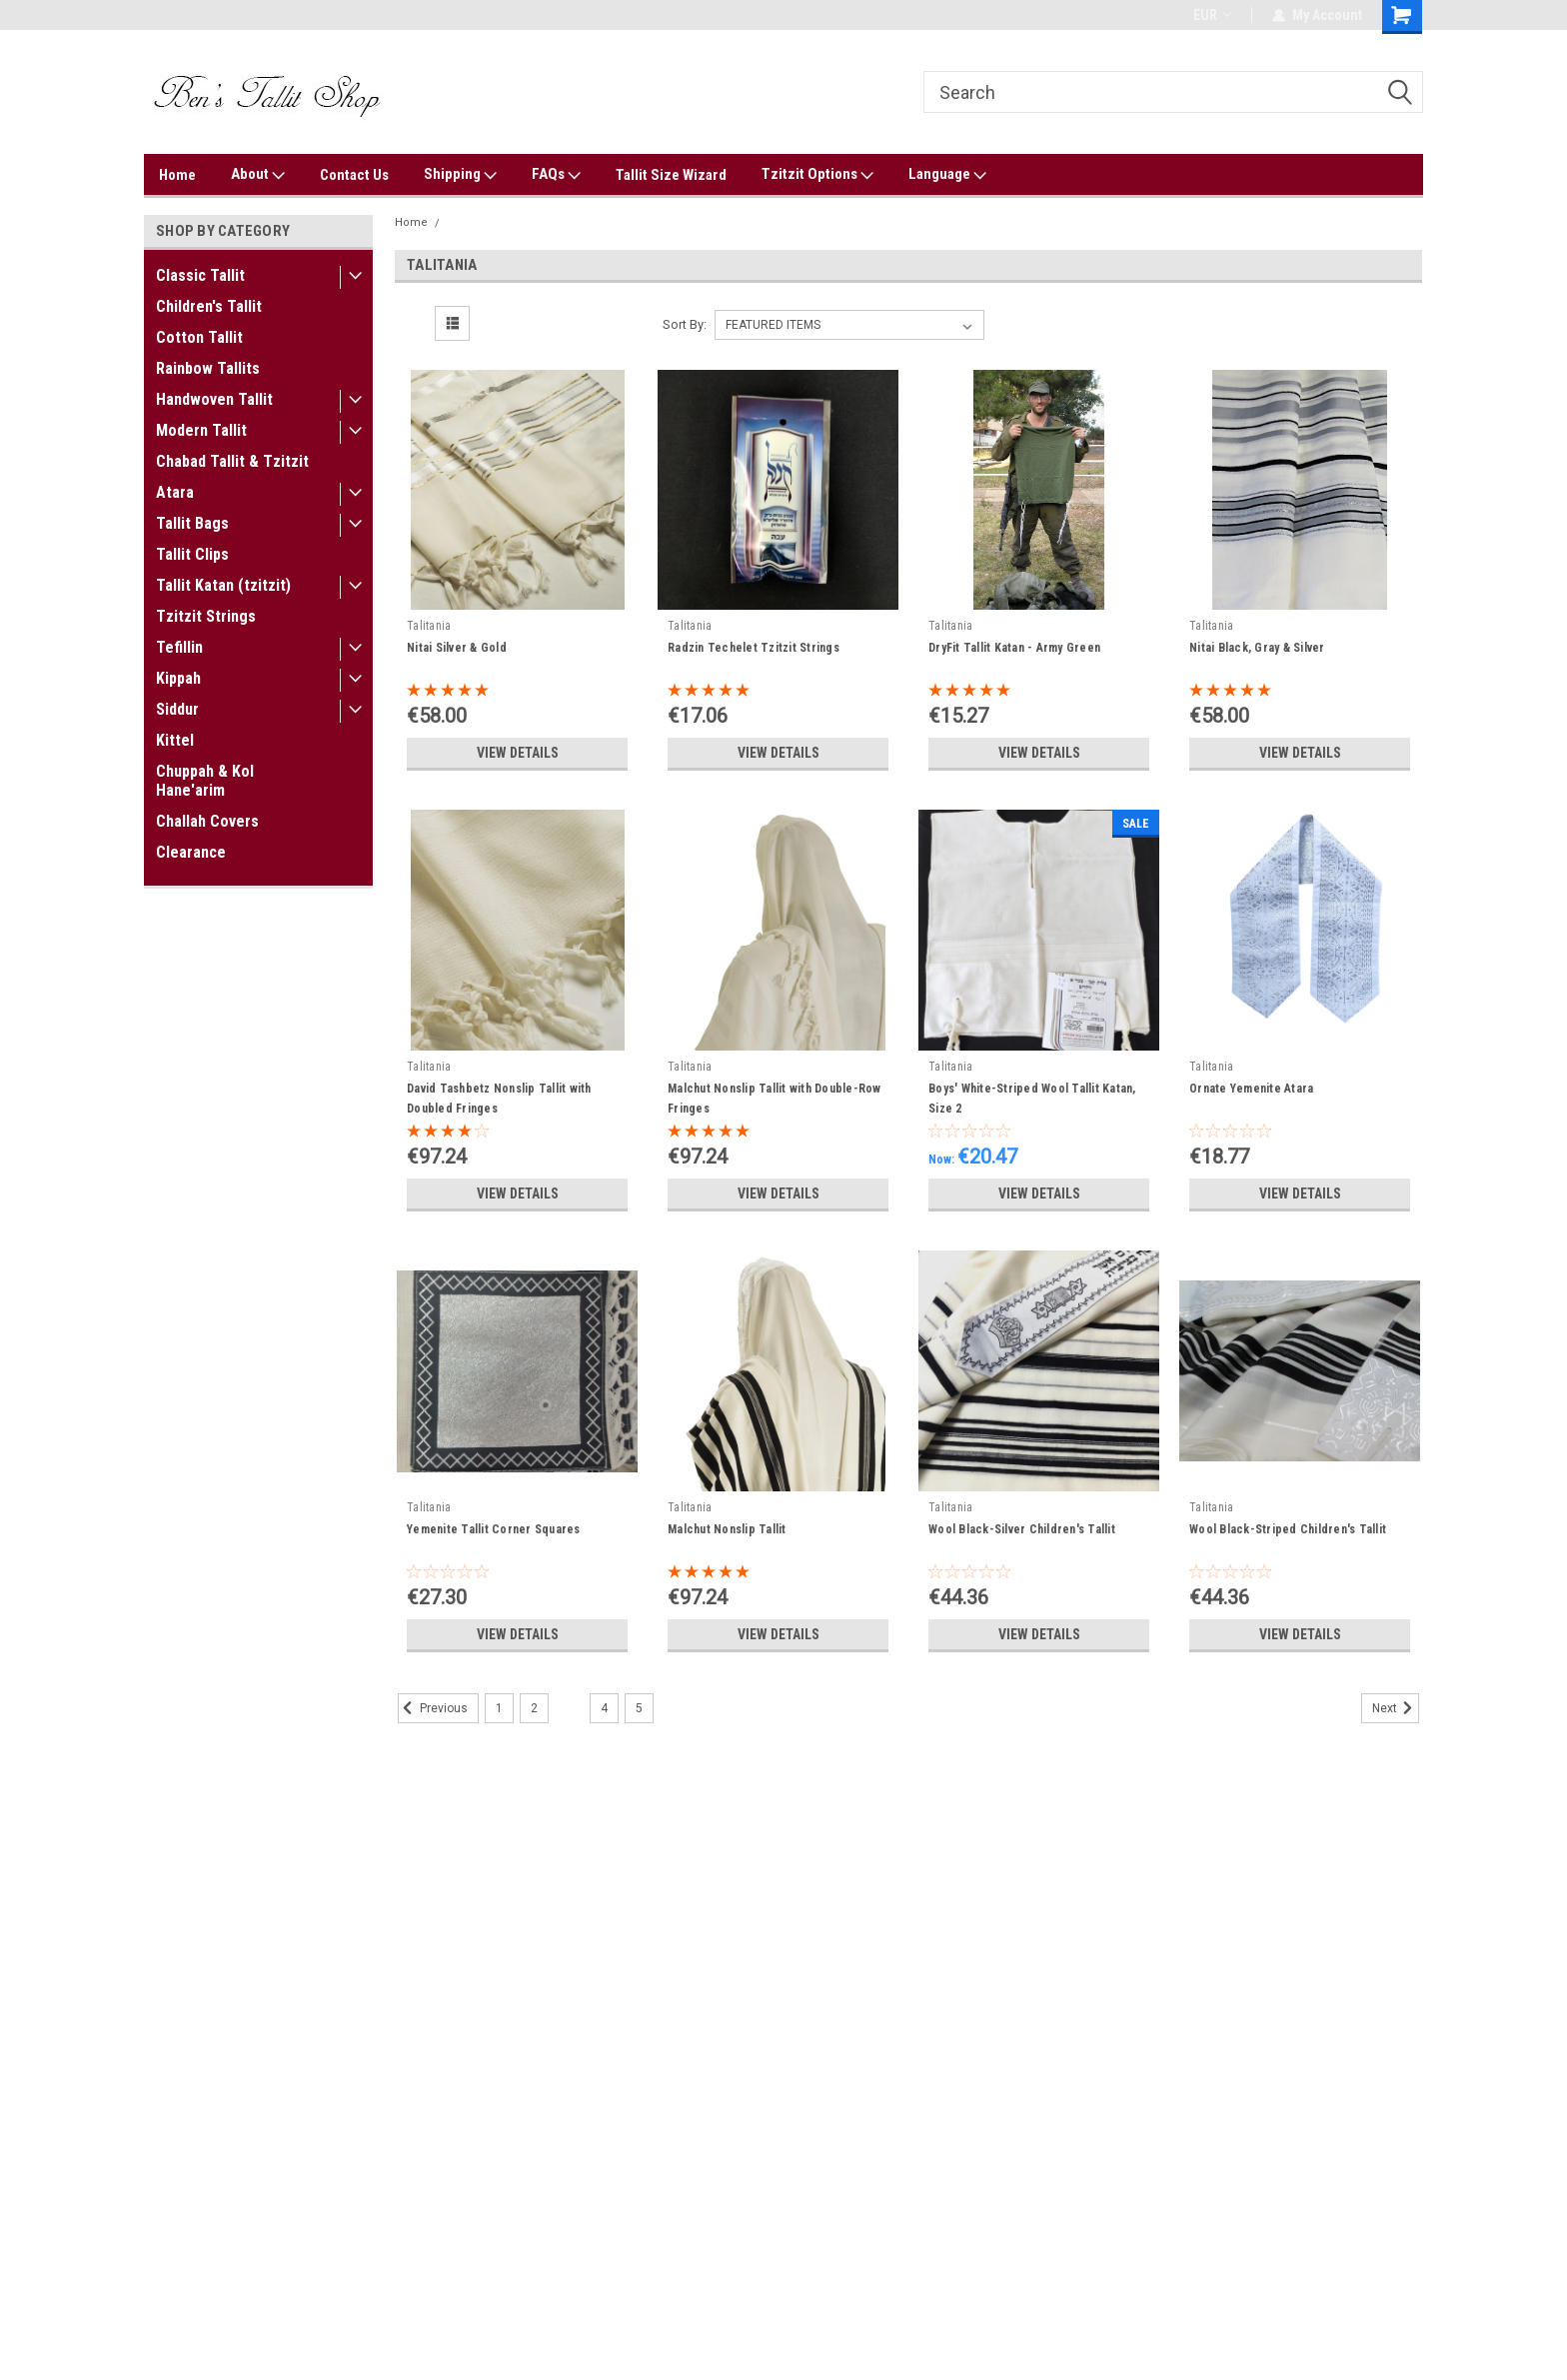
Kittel (175, 740)
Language (947, 175)
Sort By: (685, 324)
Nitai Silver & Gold (457, 648)
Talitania (471, 222)
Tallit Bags (192, 523)
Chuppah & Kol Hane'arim (205, 781)
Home (177, 175)
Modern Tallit (201, 430)
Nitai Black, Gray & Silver (1257, 648)
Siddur (177, 709)
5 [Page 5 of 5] (639, 1708)
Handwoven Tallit (214, 399)
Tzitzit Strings (206, 616)
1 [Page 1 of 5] (499, 1708)
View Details (518, 753)
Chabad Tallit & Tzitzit (232, 461)
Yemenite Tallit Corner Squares (494, 1529)
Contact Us (354, 175)
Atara (175, 492)
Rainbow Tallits (208, 368)
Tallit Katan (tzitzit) (223, 585)
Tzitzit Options (817, 175)
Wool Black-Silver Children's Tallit (1021, 1529)
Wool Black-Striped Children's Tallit (1287, 1529)
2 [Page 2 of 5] (534, 1708)
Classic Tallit (200, 275)
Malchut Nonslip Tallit (727, 1529)
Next (1395, 1708)
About (258, 175)
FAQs (556, 175)
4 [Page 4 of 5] (604, 1708)
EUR (1212, 15)
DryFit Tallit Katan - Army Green (1014, 648)
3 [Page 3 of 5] (569, 1708)
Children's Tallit (209, 306)
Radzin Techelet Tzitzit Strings (753, 648)
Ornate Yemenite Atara (1251, 1089)
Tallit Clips (192, 554)
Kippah (178, 678)
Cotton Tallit (199, 337)
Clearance (191, 852)
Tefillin (179, 647)
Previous (433, 1708)
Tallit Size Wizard (671, 175)
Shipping (460, 175)
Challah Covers (207, 821)
